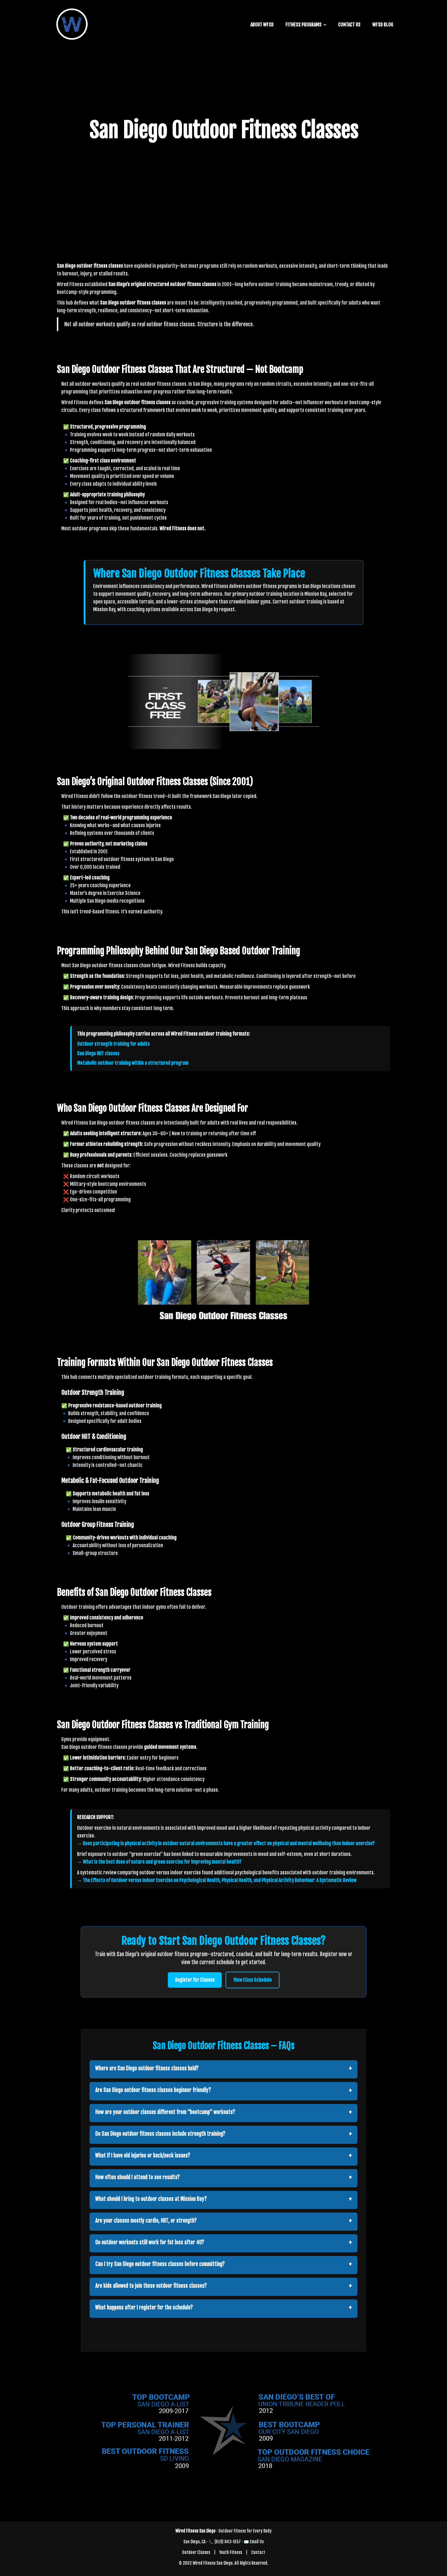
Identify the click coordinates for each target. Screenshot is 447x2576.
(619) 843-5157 (228, 2541)
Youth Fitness (230, 2552)
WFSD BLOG (382, 25)
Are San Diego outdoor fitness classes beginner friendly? (153, 2090)
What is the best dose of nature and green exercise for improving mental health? (162, 1862)
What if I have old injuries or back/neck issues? (142, 2155)
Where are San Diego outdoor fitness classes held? (147, 2068)
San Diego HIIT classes (98, 1053)
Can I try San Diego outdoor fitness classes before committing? (160, 2264)
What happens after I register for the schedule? (144, 2307)
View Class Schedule (252, 1980)
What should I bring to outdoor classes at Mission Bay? (151, 2199)
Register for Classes (195, 1980)
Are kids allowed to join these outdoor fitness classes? (151, 2286)
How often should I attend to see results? (137, 2177)
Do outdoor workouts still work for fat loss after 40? (149, 2242)
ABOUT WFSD (261, 25)
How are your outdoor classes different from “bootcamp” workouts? (165, 2112)
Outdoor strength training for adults (113, 1044)
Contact (258, 2552)
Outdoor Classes (196, 2552)
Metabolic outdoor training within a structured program (132, 1063)
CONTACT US (349, 25)
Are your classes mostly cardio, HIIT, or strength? (146, 2221)
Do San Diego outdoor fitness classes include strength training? (160, 2134)
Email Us (257, 2541)
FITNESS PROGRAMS (303, 25)
